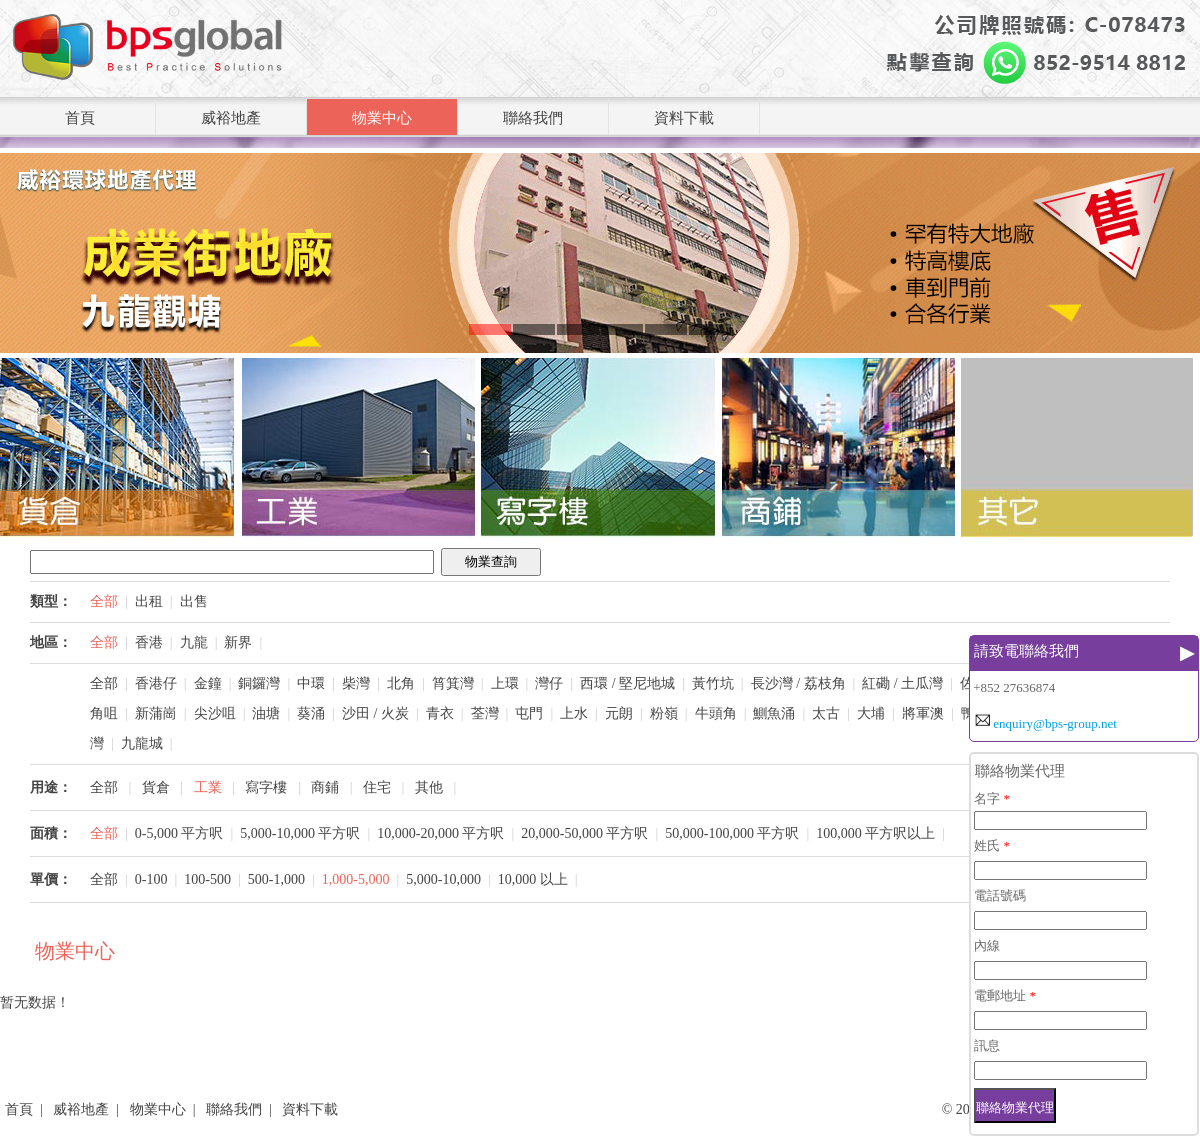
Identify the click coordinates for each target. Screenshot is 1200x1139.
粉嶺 (664, 713)
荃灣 (485, 713)
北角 (401, 683)
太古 (826, 713)
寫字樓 (266, 787)
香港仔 (156, 683)
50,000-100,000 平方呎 (732, 833)
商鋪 (325, 787)
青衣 (440, 713)
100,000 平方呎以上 (875, 833)
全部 (104, 601)
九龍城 (142, 743)
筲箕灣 (453, 683)
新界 (238, 642)
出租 (149, 601)
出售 (194, 601)
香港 (149, 642)
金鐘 (208, 683)
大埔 (871, 713)
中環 (311, 683)
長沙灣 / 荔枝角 (798, 683)
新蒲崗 (156, 713)
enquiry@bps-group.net (1055, 723)
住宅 (377, 787)
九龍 (194, 642)
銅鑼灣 (259, 683)
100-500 (207, 879)
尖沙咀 (215, 713)
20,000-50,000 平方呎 (584, 833)
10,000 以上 (533, 879)
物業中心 (382, 118)
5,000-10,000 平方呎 (300, 833)
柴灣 (356, 683)
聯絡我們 (533, 118)
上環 (505, 683)
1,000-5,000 (356, 879)
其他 (429, 787)
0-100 (151, 879)
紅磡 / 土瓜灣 (902, 683)
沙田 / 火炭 (375, 713)
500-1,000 (276, 879)
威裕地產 (231, 118)
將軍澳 (923, 713)
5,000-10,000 (443, 879)
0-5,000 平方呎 (179, 833)
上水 (574, 713)
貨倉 (156, 787)
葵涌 (311, 713)
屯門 (529, 713)
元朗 (619, 713)
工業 (208, 787)
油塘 (266, 713)
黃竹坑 (713, 683)
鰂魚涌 (774, 713)
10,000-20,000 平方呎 (440, 833)
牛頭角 (716, 713)
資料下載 (684, 118)
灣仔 (549, 683)
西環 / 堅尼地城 (627, 683)
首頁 (80, 118)
